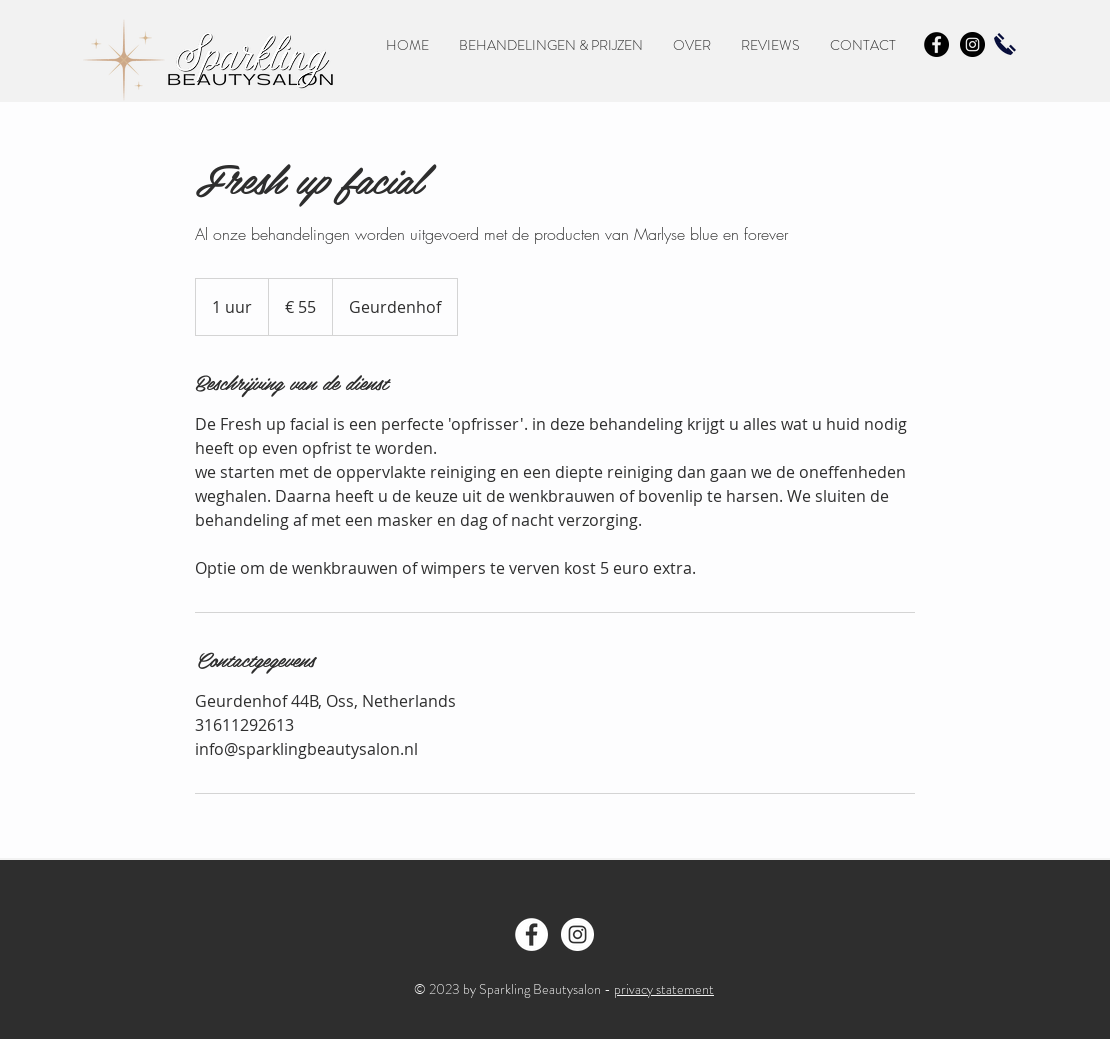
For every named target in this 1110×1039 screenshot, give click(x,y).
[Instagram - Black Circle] (972, 44)
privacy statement (664, 989)
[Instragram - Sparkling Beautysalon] (577, 934)
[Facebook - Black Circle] (936, 44)
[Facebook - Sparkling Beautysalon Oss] (531, 934)
